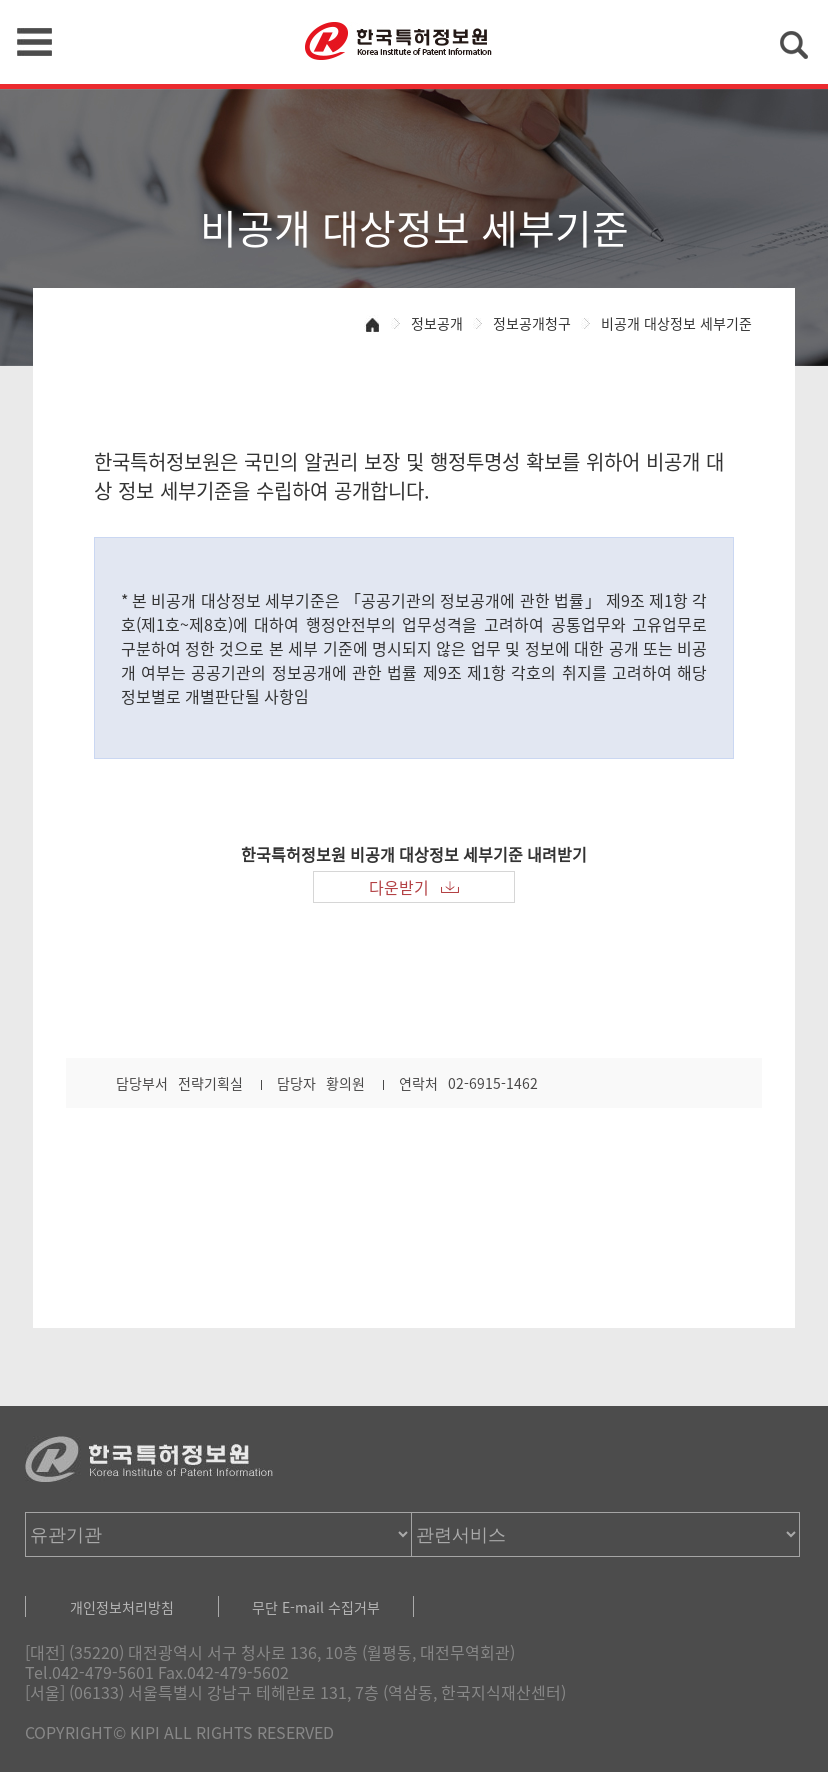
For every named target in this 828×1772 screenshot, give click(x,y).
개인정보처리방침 (122, 1607)
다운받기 (399, 887)
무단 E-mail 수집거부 (316, 1607)
